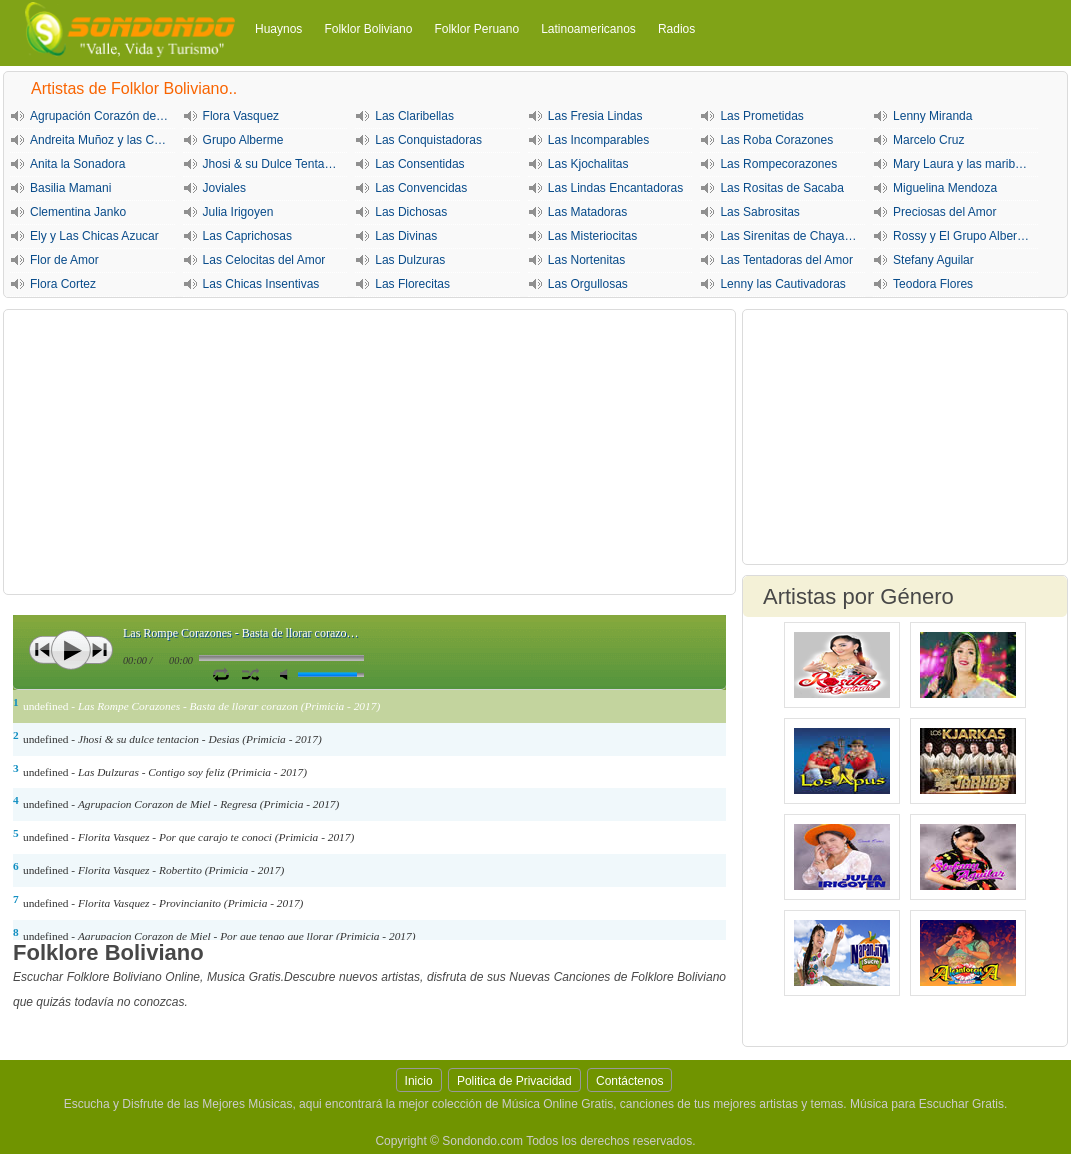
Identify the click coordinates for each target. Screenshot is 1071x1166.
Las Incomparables (598, 140)
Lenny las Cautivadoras (782, 284)
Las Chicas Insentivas (261, 284)
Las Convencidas (421, 188)
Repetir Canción (220, 674)
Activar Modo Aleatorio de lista (250, 674)
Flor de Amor (64, 260)
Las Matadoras (587, 212)
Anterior (43, 650)
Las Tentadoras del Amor (786, 260)
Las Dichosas (411, 212)
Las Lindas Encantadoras (615, 188)
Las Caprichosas (247, 236)
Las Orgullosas (588, 284)
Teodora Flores (933, 284)
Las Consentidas (419, 164)
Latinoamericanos (588, 29)
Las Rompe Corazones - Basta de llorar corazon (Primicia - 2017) (243, 633)
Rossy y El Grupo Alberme (963, 236)
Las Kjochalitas (588, 164)
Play (71, 650)
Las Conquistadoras (428, 140)
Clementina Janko (78, 212)
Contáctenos (629, 1081)
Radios (676, 29)
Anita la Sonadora (77, 164)
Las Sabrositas (759, 212)
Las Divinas (406, 236)
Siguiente (99, 650)
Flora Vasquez (241, 116)
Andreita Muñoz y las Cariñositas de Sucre (102, 140)
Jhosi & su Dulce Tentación (275, 164)
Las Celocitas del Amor (264, 260)
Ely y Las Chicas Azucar (94, 236)
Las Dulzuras (410, 260)
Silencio (288, 674)
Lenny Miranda (932, 116)
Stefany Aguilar (933, 260)
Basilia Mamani (70, 188)
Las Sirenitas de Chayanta (790, 236)
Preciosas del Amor (944, 212)
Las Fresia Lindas (595, 116)
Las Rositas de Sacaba (781, 188)
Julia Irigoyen (238, 212)
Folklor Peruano (476, 29)
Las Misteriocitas (592, 236)
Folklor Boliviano (368, 29)
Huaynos (278, 29)
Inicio (419, 1081)
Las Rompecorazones (778, 164)
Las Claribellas (414, 116)
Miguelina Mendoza (945, 188)
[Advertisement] (369, 452)
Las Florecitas (412, 284)
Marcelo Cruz (928, 140)
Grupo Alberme (243, 140)
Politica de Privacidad (514, 1081)
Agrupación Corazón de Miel (102, 116)
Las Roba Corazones (776, 140)
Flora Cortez (63, 284)
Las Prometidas (761, 116)
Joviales (224, 188)
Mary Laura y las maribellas (965, 164)
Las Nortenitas (586, 260)
